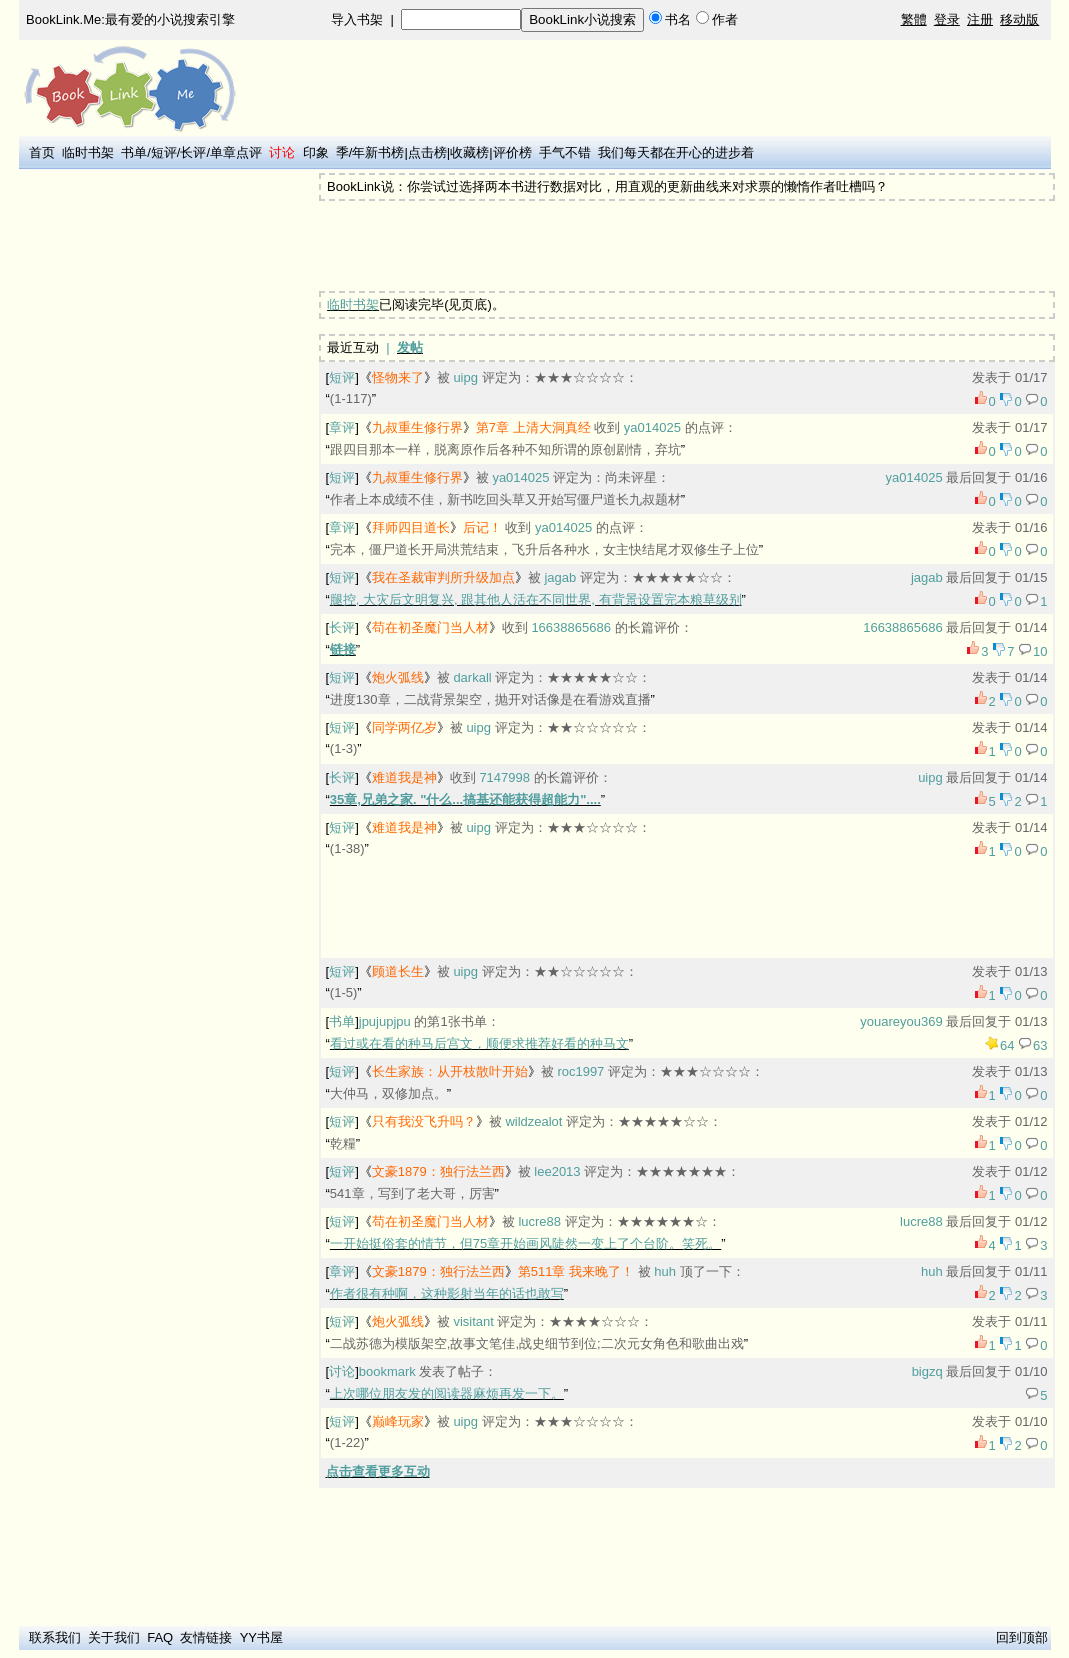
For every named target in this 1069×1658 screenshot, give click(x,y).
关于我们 (114, 1637)
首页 (42, 152)
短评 (164, 152)
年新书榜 (378, 152)
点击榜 (427, 152)
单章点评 (236, 152)
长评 (193, 152)
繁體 (914, 19)
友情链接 (206, 1637)
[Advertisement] (165, 473)
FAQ (160, 1637)
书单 (134, 152)
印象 (316, 152)
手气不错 (565, 152)
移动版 (1019, 19)
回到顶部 (1022, 1637)
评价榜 (512, 152)
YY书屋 (261, 1637)
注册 (980, 19)
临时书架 (88, 152)
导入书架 (357, 19)
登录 (947, 19)
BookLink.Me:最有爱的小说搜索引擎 (130, 19)
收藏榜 (469, 152)
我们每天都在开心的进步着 (676, 152)
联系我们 (55, 1637)
